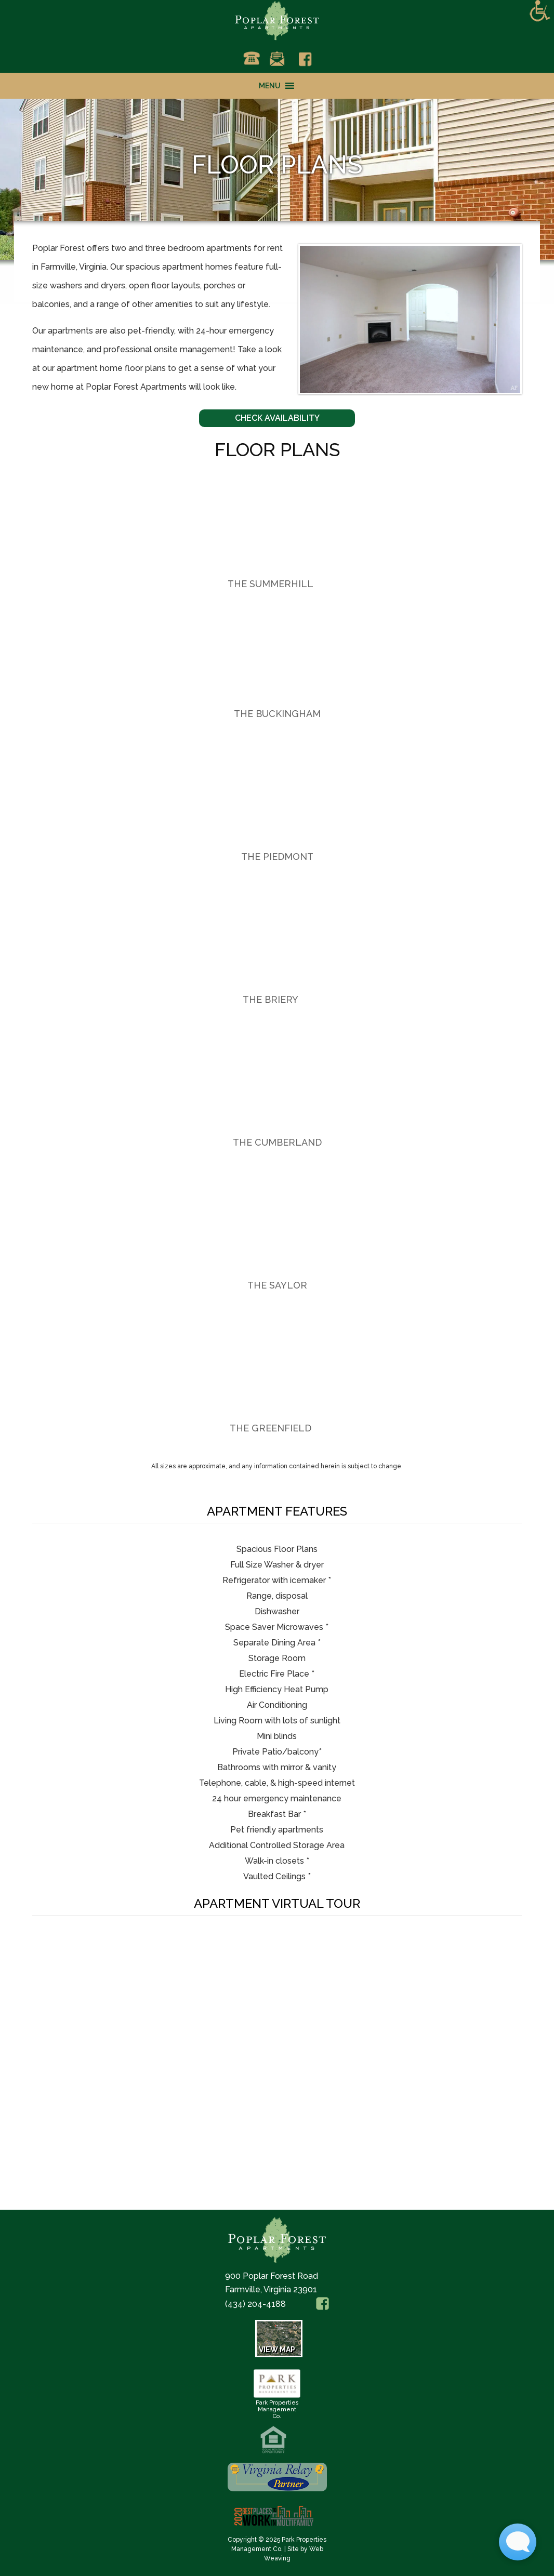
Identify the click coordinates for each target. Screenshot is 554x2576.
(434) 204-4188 (255, 2304)
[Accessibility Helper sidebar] (540, 11)
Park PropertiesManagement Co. (277, 2406)
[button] (270, 86)
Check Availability (277, 418)
